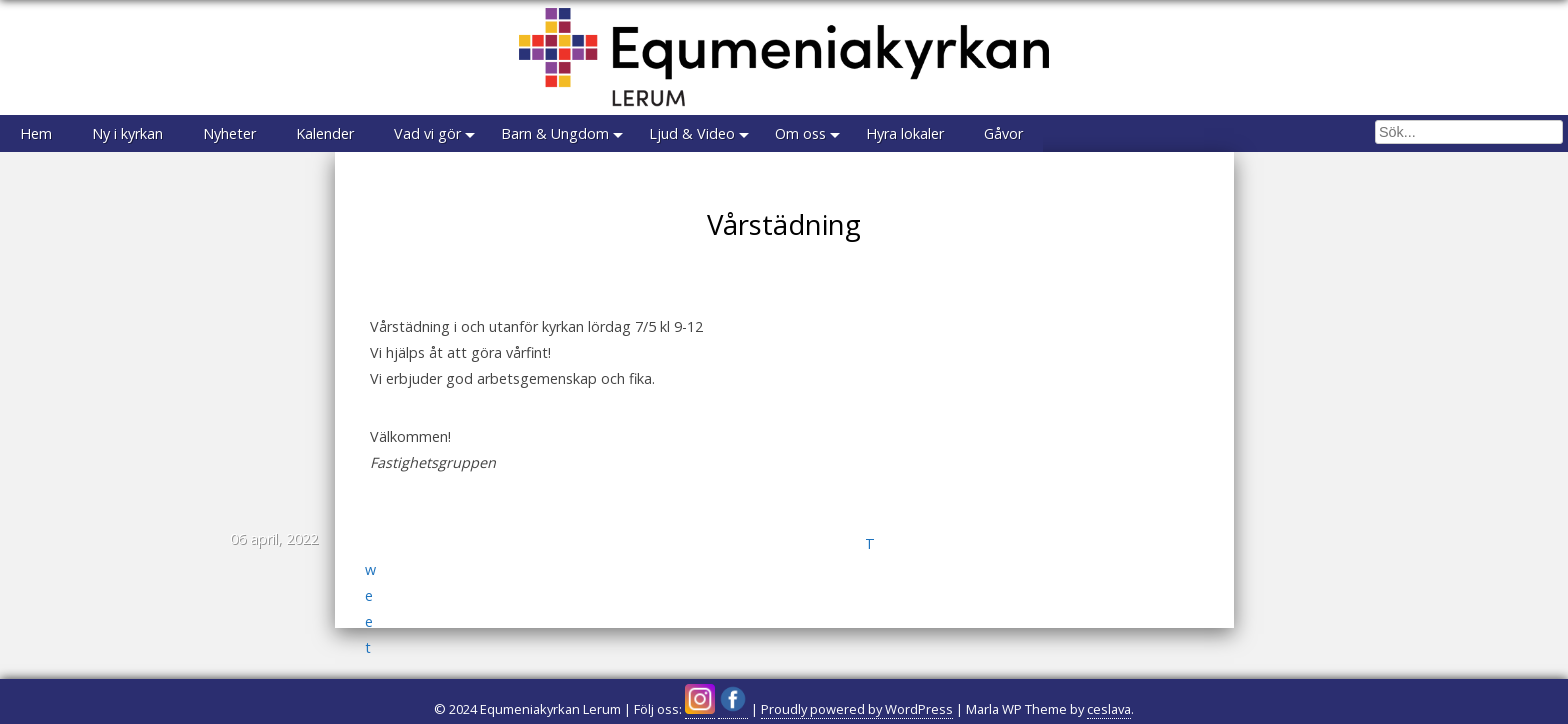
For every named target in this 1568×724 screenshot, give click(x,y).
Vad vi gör (427, 133)
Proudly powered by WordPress (857, 709)
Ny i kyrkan (127, 133)
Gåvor (1003, 133)
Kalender (325, 133)
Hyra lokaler (905, 133)
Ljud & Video (692, 133)
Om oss (800, 133)
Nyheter (229, 133)
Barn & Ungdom (555, 133)
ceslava (1109, 709)
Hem (36, 133)
